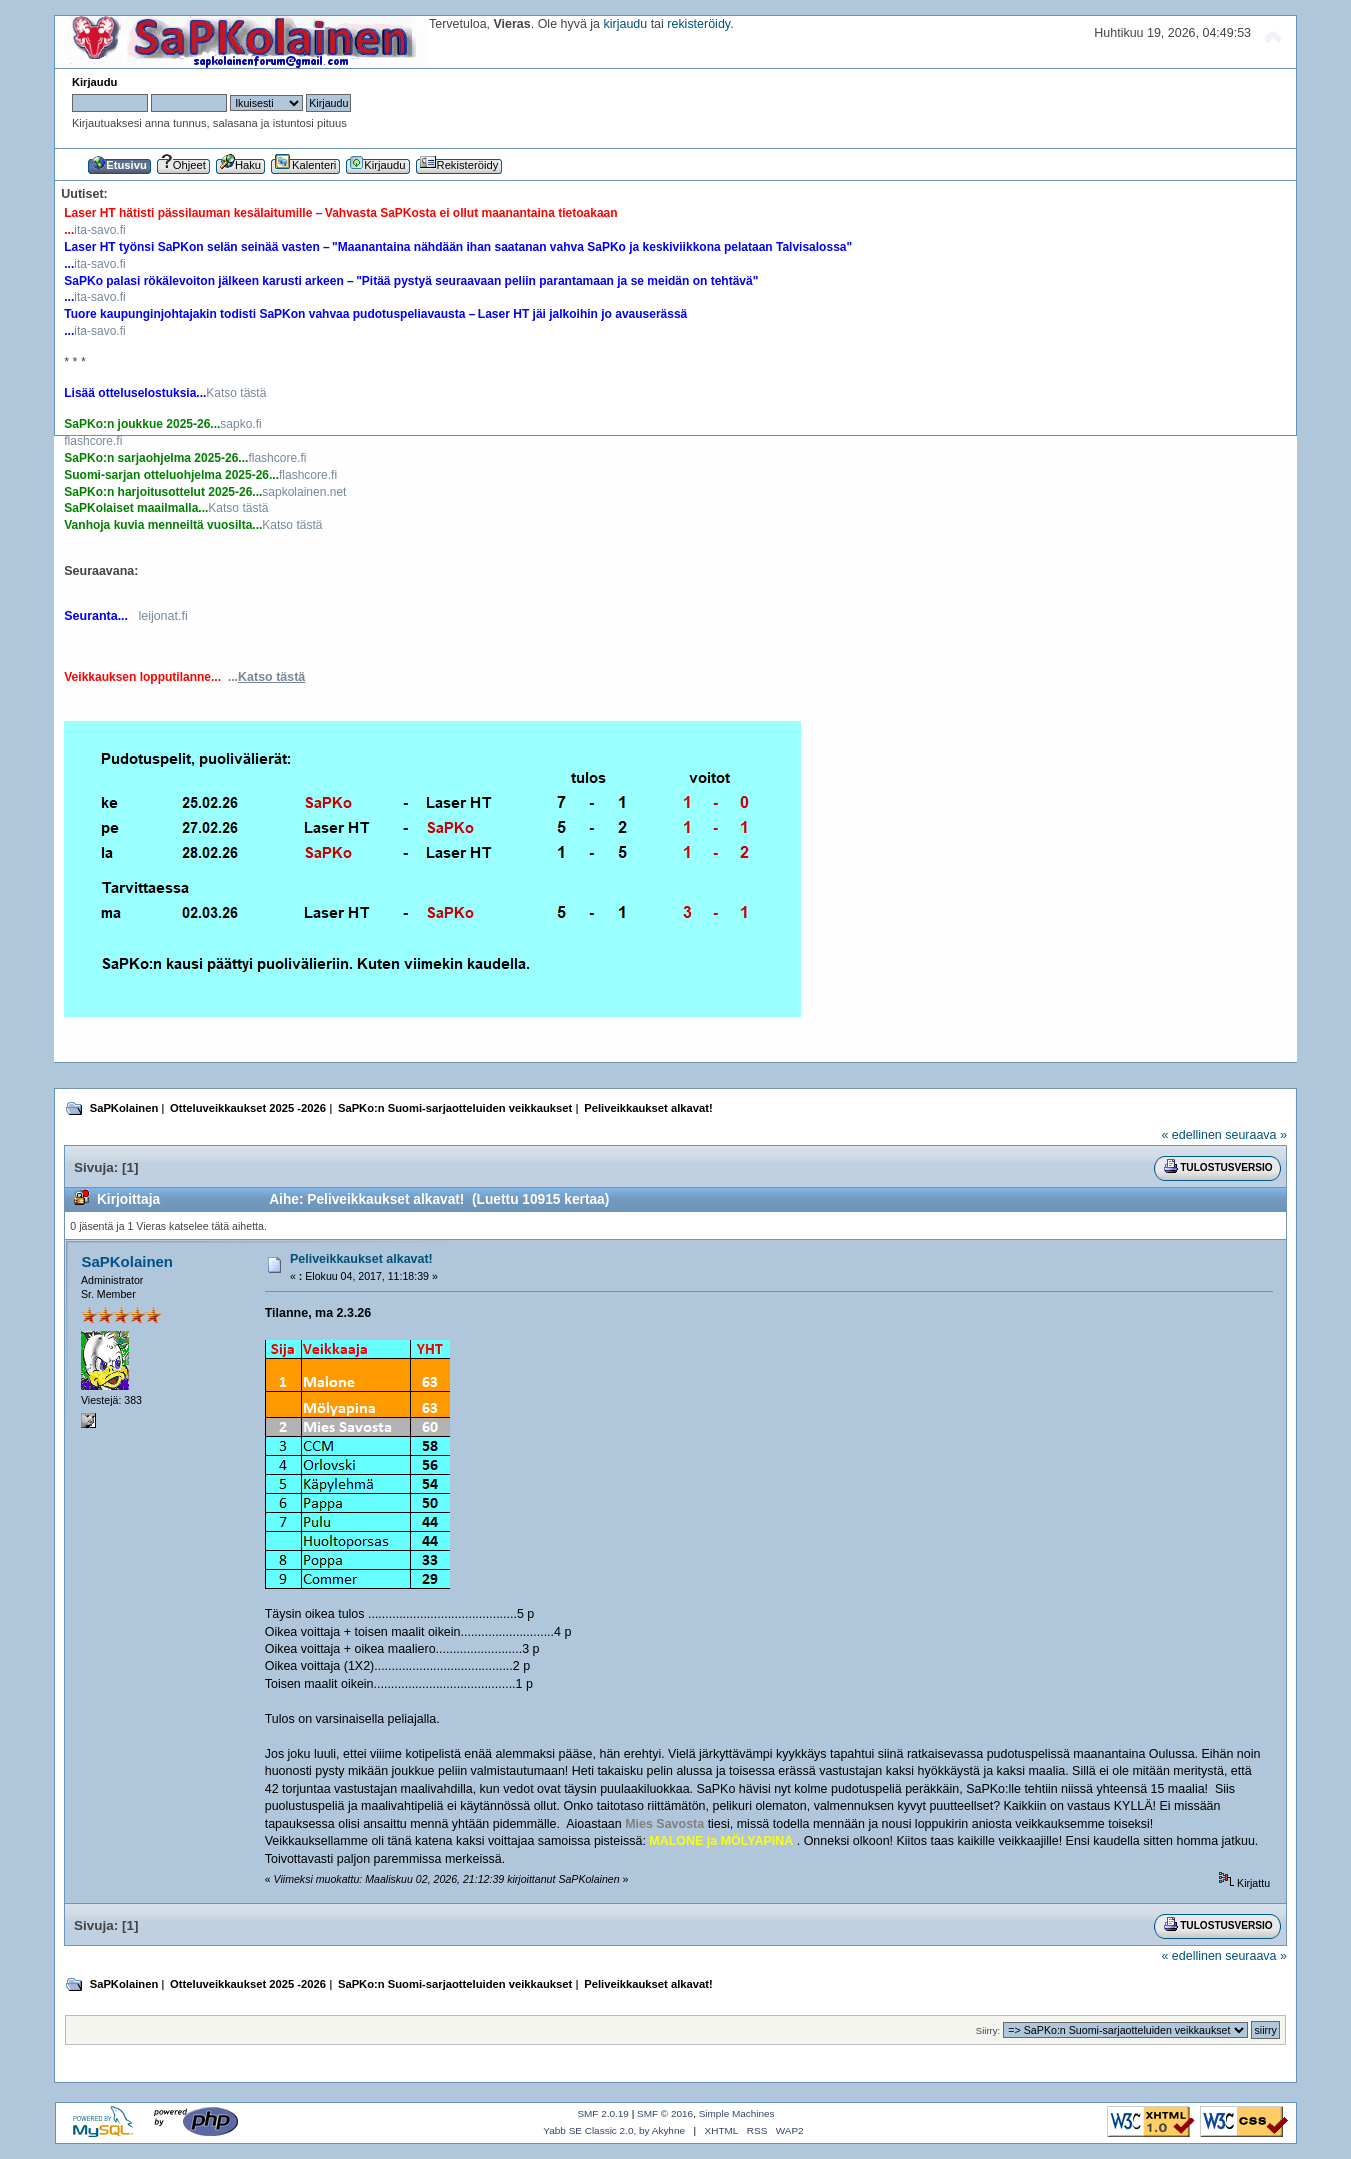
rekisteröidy (698, 24)
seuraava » (1256, 1135)
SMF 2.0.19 (603, 2113)
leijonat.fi (162, 616)
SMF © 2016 (665, 2113)
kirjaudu (626, 24)
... (267, 677)
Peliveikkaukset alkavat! (361, 1259)
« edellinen (1191, 1135)
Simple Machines (737, 2113)
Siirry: (988, 2030)
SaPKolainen (128, 1261)
